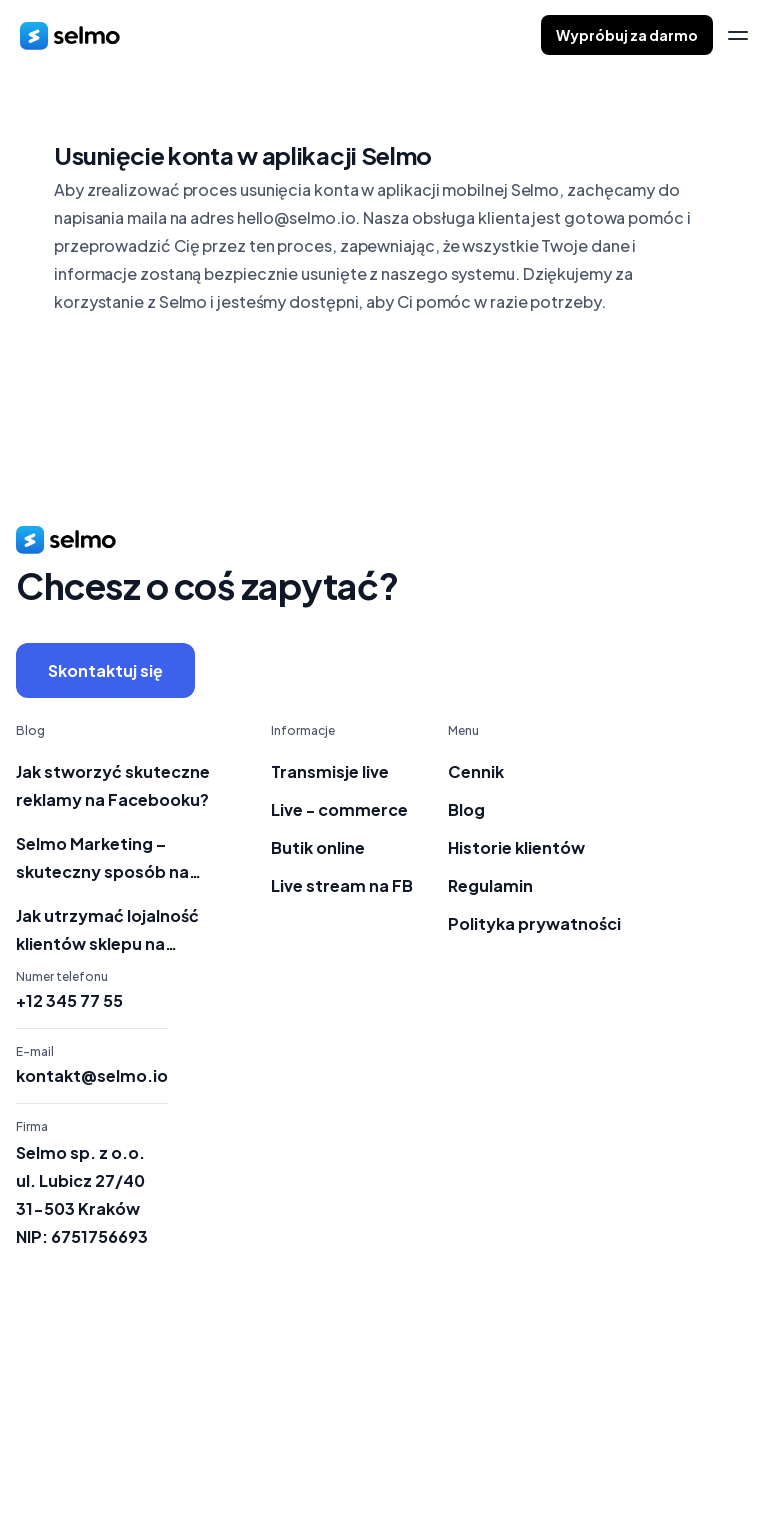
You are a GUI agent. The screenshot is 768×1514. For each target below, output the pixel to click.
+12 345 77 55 (69, 1001)
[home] (70, 35)
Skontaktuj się (105, 670)
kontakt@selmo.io (92, 1076)
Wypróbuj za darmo (627, 35)
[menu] (738, 35)
